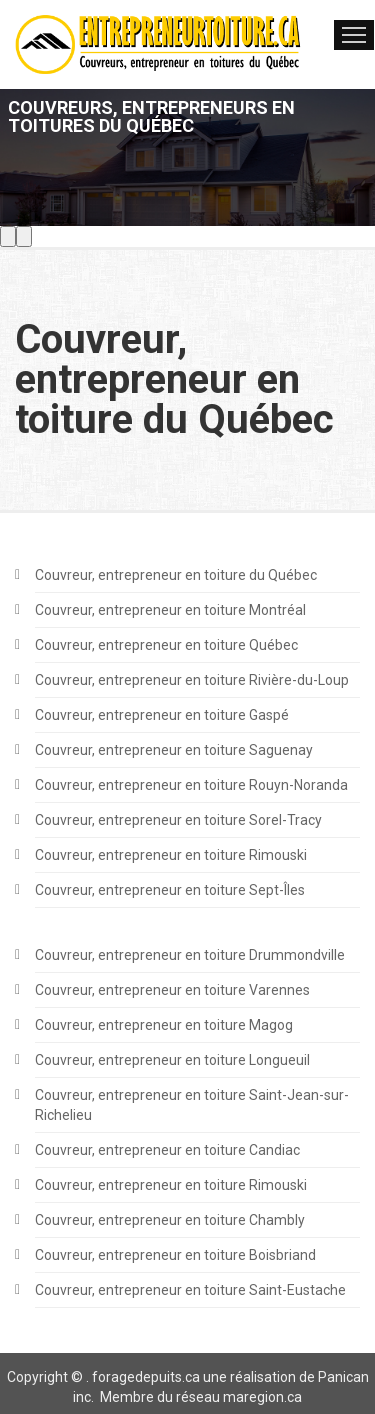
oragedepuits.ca (149, 1377)
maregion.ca (262, 1397)
